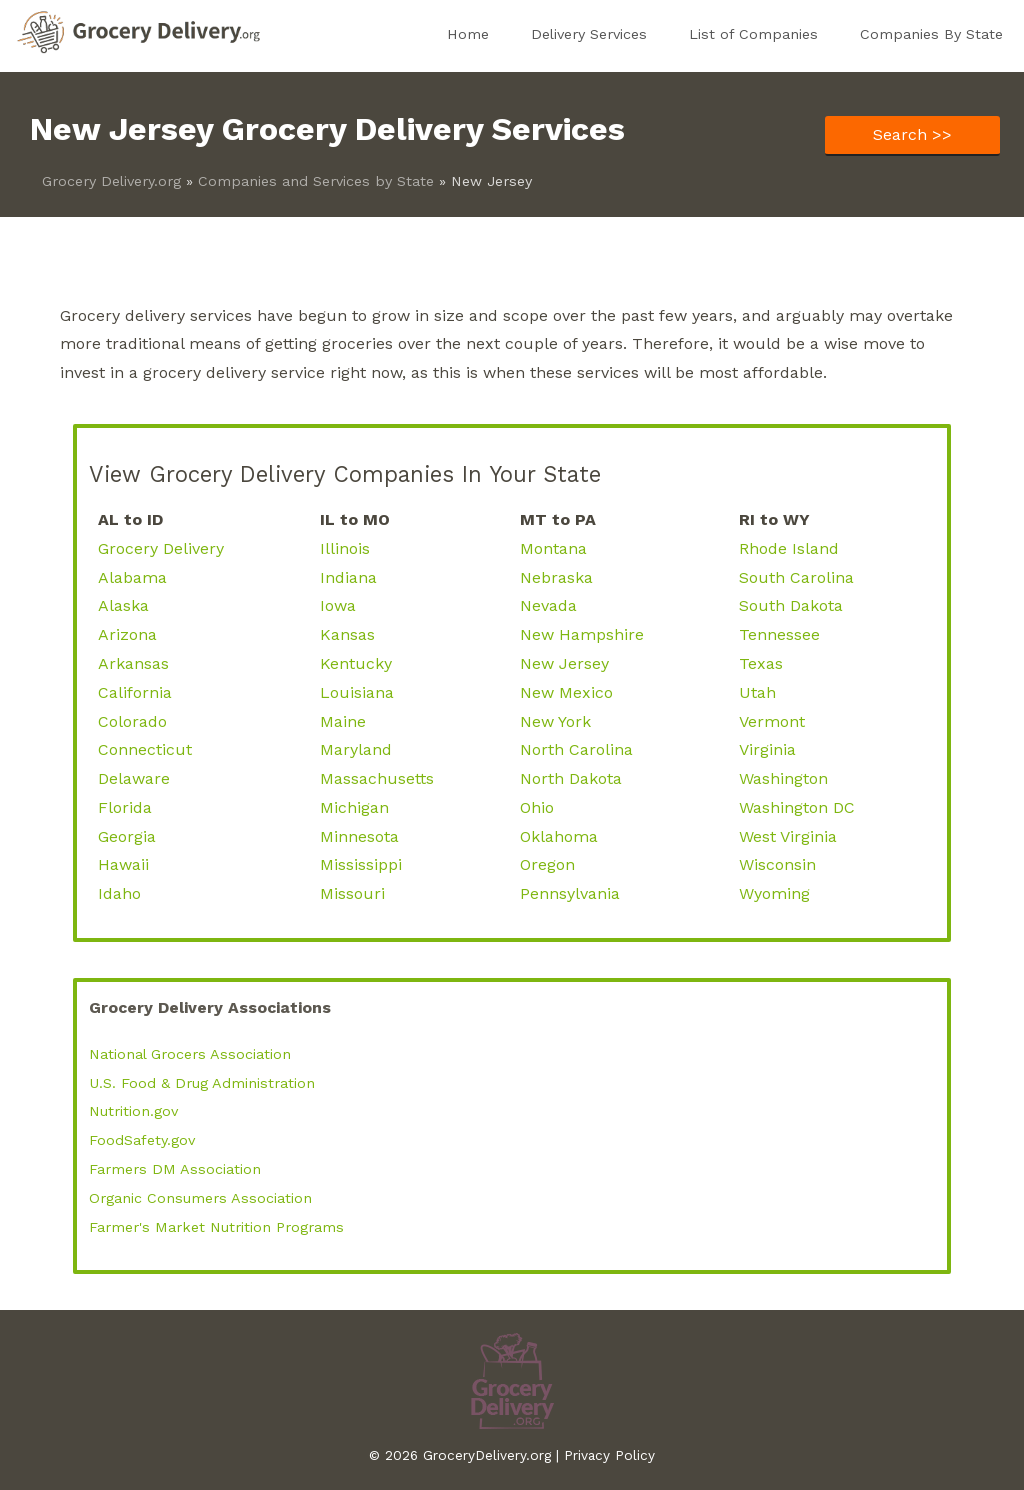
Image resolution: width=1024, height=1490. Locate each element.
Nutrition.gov (133, 1111)
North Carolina (576, 749)
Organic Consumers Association (200, 1198)
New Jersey (564, 663)
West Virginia (788, 836)
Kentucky (356, 663)
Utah (757, 692)
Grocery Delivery (161, 548)
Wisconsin (777, 864)
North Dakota (571, 778)
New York (555, 721)
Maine (343, 721)
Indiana (348, 577)
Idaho (119, 893)
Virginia (767, 749)
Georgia (127, 836)
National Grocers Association (190, 1054)
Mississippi (361, 864)
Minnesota (359, 836)
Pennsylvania (570, 893)
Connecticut (145, 749)
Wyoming (774, 893)
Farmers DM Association (175, 1169)
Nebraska (556, 577)
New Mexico (566, 692)
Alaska (123, 605)
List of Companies (753, 34)
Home (468, 34)
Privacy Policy (609, 1455)
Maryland (356, 749)
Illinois (345, 548)
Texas (761, 663)
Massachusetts (377, 778)
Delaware (134, 778)
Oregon (547, 864)
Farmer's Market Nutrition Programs (216, 1227)
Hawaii (123, 864)
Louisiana (357, 692)
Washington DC (797, 807)
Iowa (338, 605)
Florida (125, 807)
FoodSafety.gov (142, 1140)
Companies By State (931, 34)
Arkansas (133, 663)
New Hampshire (582, 634)
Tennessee (779, 634)
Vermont (772, 721)
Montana (553, 548)
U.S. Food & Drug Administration (202, 1083)
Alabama (132, 577)
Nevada (548, 605)
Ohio (537, 807)
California (135, 692)
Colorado (132, 721)
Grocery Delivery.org (111, 181)
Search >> (912, 134)
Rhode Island (789, 548)
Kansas (347, 634)
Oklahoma (559, 836)
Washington (783, 778)
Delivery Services (589, 34)
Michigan (354, 807)
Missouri (352, 893)
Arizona (127, 634)
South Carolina (796, 577)
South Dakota (791, 605)
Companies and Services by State (316, 181)
